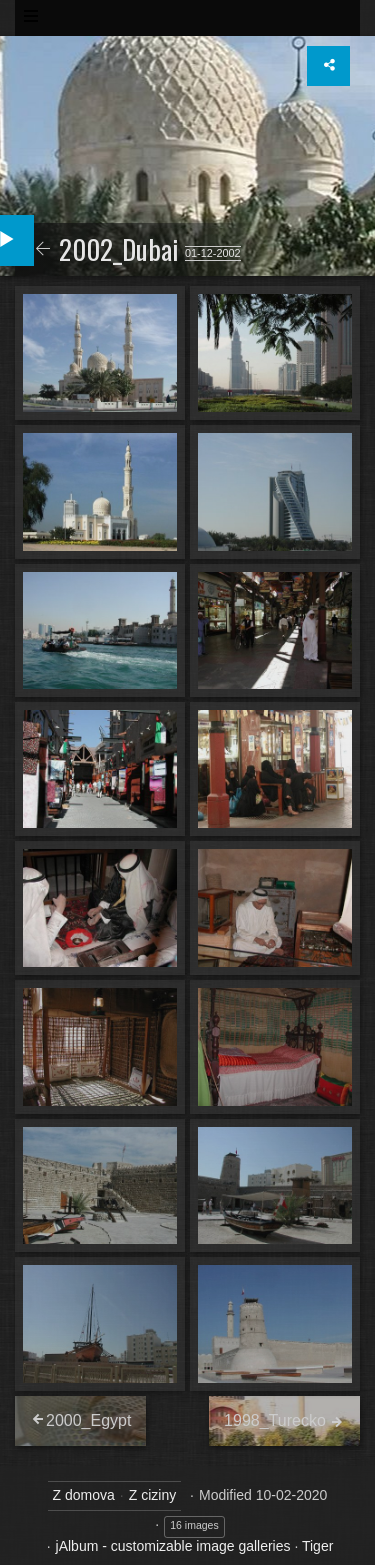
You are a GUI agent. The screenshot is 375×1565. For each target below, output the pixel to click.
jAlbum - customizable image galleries (173, 1546)
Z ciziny (152, 1495)
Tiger (317, 1546)
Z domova (84, 1495)
